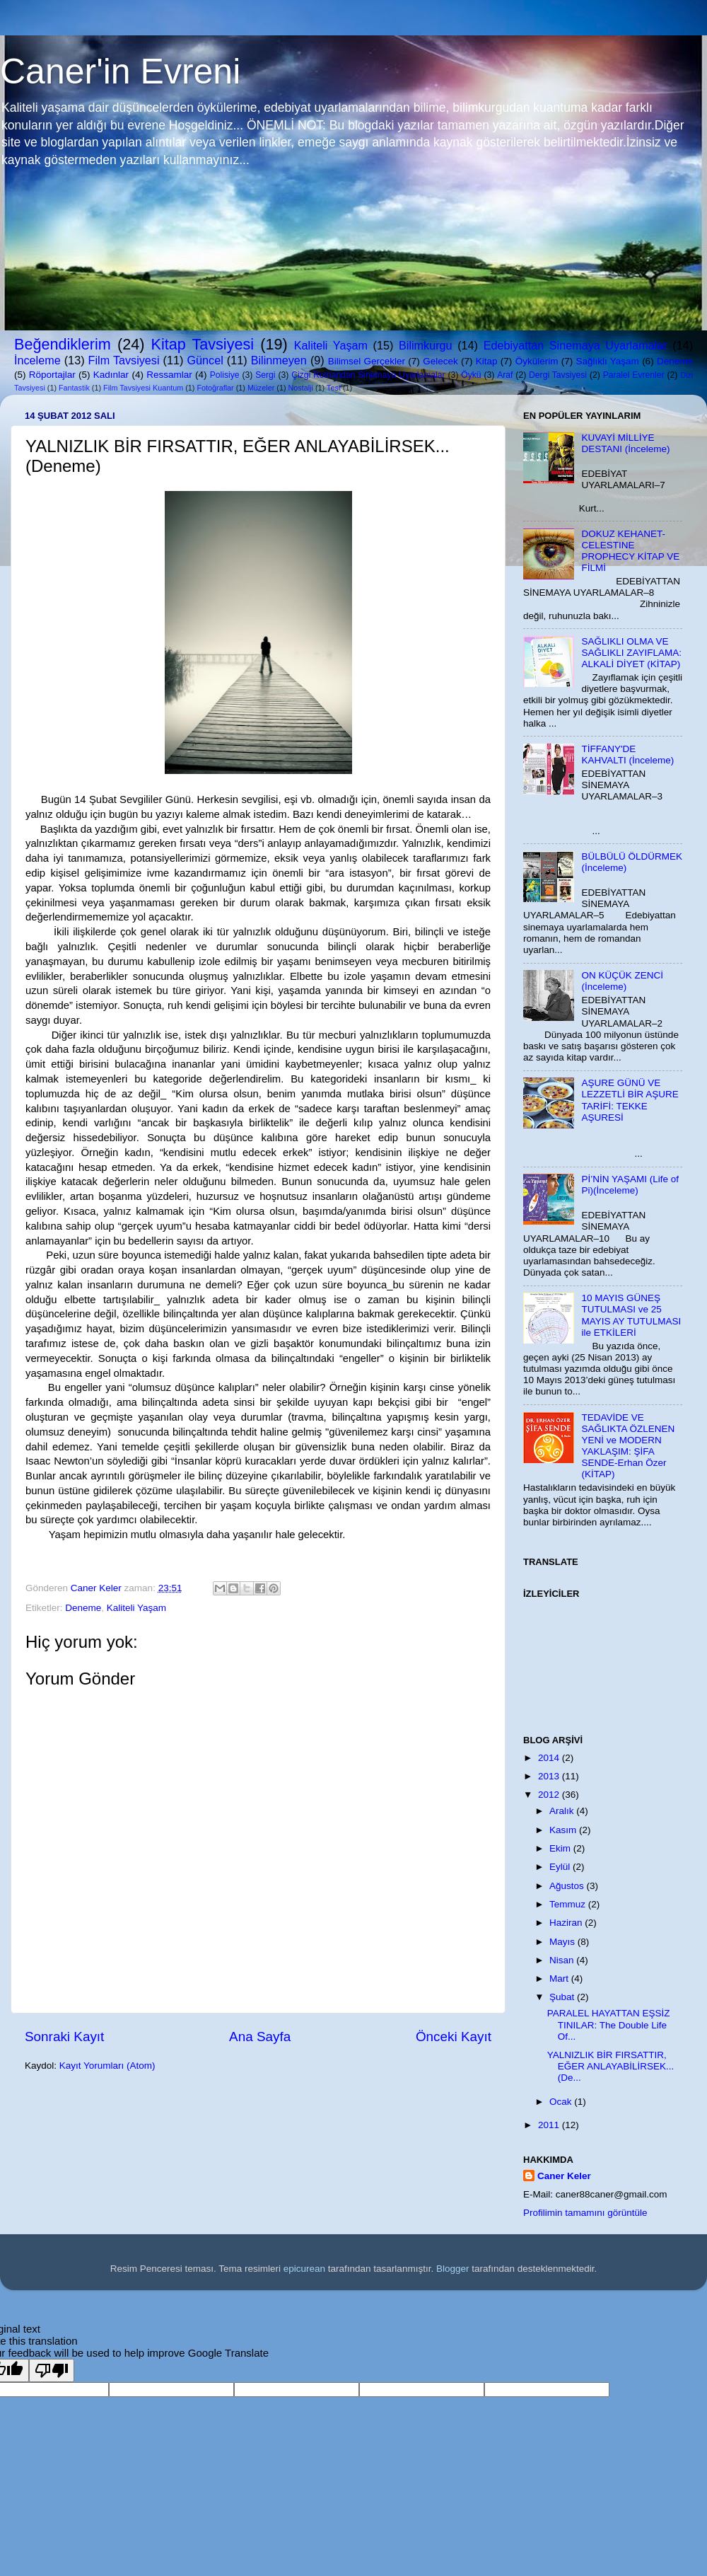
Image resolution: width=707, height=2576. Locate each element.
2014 (550, 1757)
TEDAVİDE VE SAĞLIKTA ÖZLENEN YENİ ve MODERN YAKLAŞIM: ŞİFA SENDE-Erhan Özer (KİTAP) (627, 1446)
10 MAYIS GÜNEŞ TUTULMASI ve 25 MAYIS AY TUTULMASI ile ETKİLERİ (631, 1315)
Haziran (567, 1922)
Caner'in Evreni (120, 71)
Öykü (471, 375)
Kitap (487, 361)
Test (334, 387)
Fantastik (74, 387)
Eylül (561, 1866)
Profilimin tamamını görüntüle (585, 2212)
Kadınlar (111, 374)
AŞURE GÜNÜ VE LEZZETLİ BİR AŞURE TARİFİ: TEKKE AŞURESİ (629, 1100)
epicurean (304, 2268)
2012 (550, 1794)
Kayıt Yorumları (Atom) (107, 2065)
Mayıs (563, 1941)
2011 (550, 2125)
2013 (550, 1776)
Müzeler (260, 387)
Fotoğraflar (215, 387)
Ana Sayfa (260, 2036)
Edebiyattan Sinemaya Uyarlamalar (575, 345)
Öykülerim (537, 361)
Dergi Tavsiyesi (558, 375)
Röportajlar (52, 374)
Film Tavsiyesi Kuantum (143, 387)
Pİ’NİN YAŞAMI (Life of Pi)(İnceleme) (630, 1185)
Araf (505, 375)
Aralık (562, 1811)
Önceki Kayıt (453, 2036)
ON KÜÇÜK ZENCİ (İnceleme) (622, 981)
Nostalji (300, 387)
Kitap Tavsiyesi (203, 344)
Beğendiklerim (62, 344)
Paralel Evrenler (634, 375)
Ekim (561, 1848)
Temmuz (568, 1904)
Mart (560, 1978)
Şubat (563, 1997)
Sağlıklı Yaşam (606, 361)
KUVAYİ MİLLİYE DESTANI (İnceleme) (625, 443)
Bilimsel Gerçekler (366, 361)
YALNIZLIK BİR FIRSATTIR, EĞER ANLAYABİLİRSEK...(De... (610, 2066)
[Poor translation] (51, 2370)
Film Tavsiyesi (124, 360)
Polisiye (225, 375)
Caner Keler (564, 2176)
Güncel (205, 360)
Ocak (561, 2101)
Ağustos (568, 1886)
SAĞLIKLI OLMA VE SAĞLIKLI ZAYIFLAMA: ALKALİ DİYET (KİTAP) (631, 652)
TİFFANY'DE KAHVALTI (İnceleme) (627, 755)
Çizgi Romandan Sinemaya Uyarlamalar (368, 375)
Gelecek (440, 361)
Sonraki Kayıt (64, 2036)
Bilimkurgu (425, 345)
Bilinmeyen (279, 360)
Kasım (564, 1830)
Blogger (452, 2268)
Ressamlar (169, 374)
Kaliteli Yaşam (331, 345)
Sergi (265, 375)
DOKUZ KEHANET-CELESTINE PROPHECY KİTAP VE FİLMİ (630, 551)
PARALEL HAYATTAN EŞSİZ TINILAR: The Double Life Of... (608, 2024)
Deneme (675, 361)
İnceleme (37, 360)
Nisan (562, 1960)
